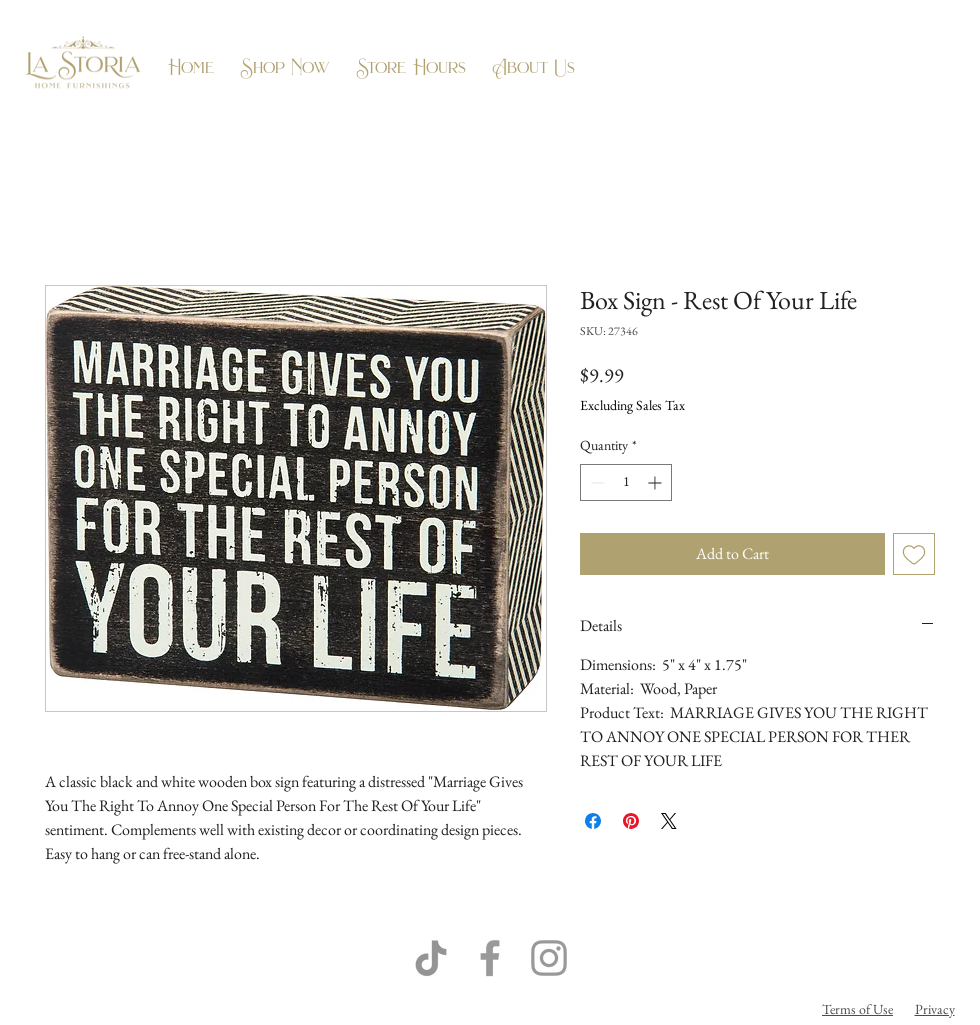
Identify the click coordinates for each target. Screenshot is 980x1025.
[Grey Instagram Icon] (549, 958)
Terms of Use (857, 1009)
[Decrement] (595, 482)
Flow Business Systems (600, 1009)
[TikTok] (431, 958)
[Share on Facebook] (593, 821)
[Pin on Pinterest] (631, 821)
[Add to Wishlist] (914, 554)
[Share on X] (669, 821)
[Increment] (656, 482)
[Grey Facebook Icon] (490, 958)
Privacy (935, 1009)
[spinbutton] (626, 482)
